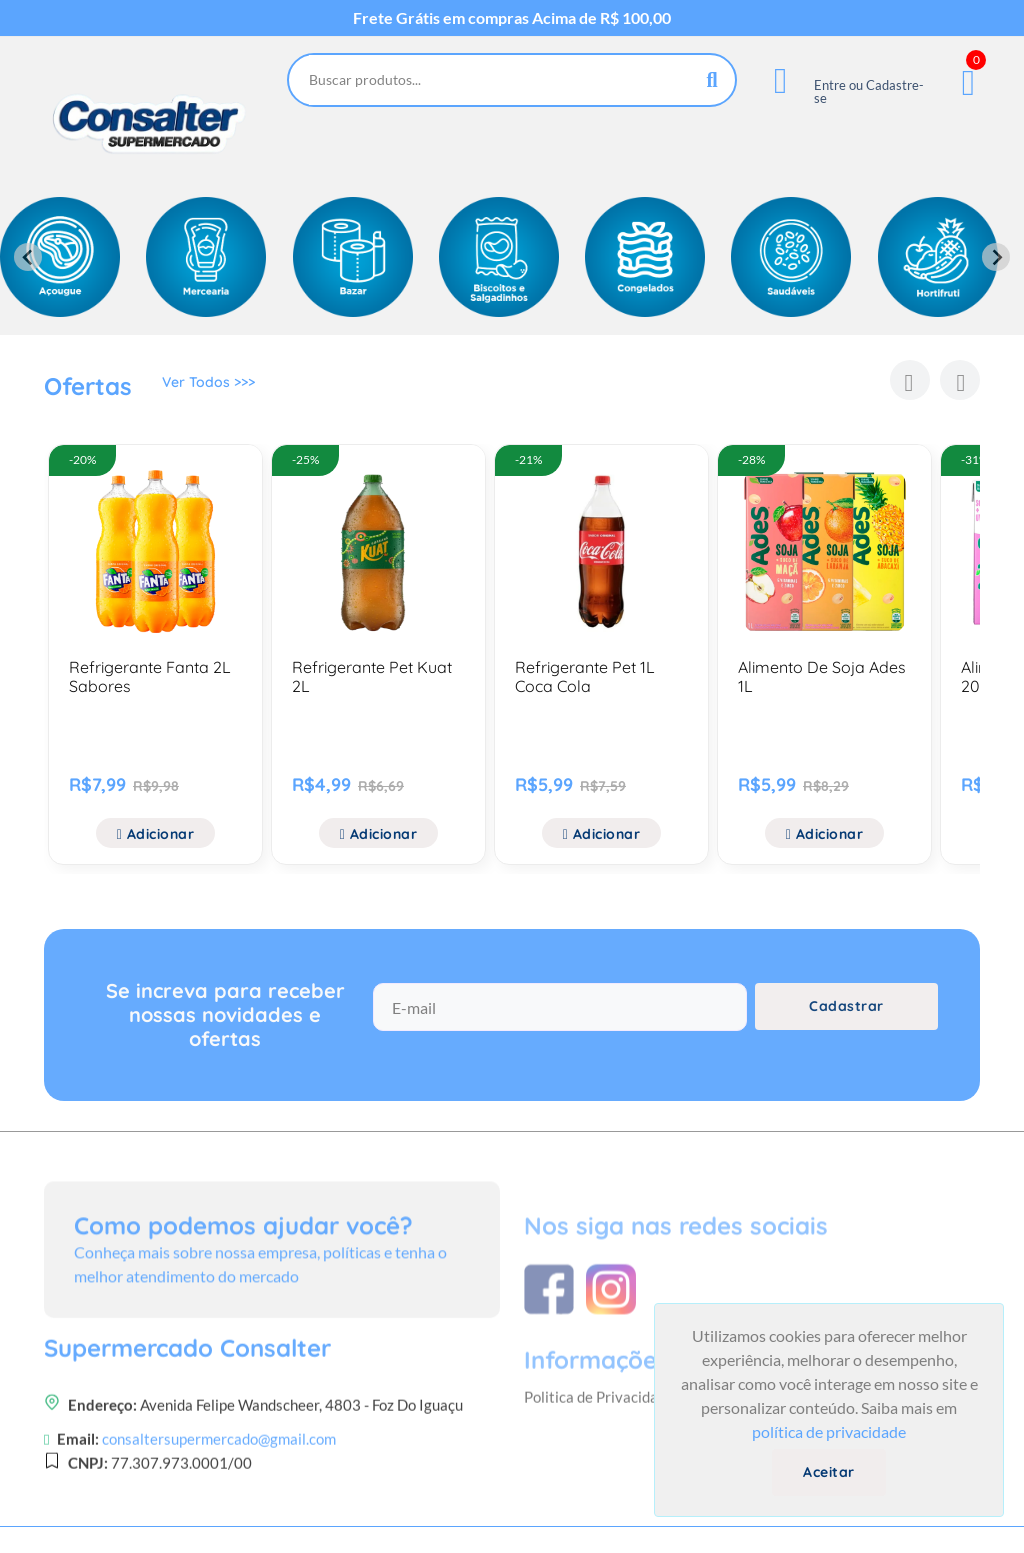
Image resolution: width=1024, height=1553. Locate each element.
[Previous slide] (28, 257)
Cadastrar (846, 1027)
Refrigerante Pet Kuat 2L (372, 676)
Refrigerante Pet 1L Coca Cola (585, 676)
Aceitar (829, 1472)
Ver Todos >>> (208, 389)
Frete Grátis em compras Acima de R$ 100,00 (512, 18)
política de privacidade (829, 1431)
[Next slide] (996, 257)
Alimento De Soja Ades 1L (822, 676)
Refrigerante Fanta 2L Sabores (150, 676)
